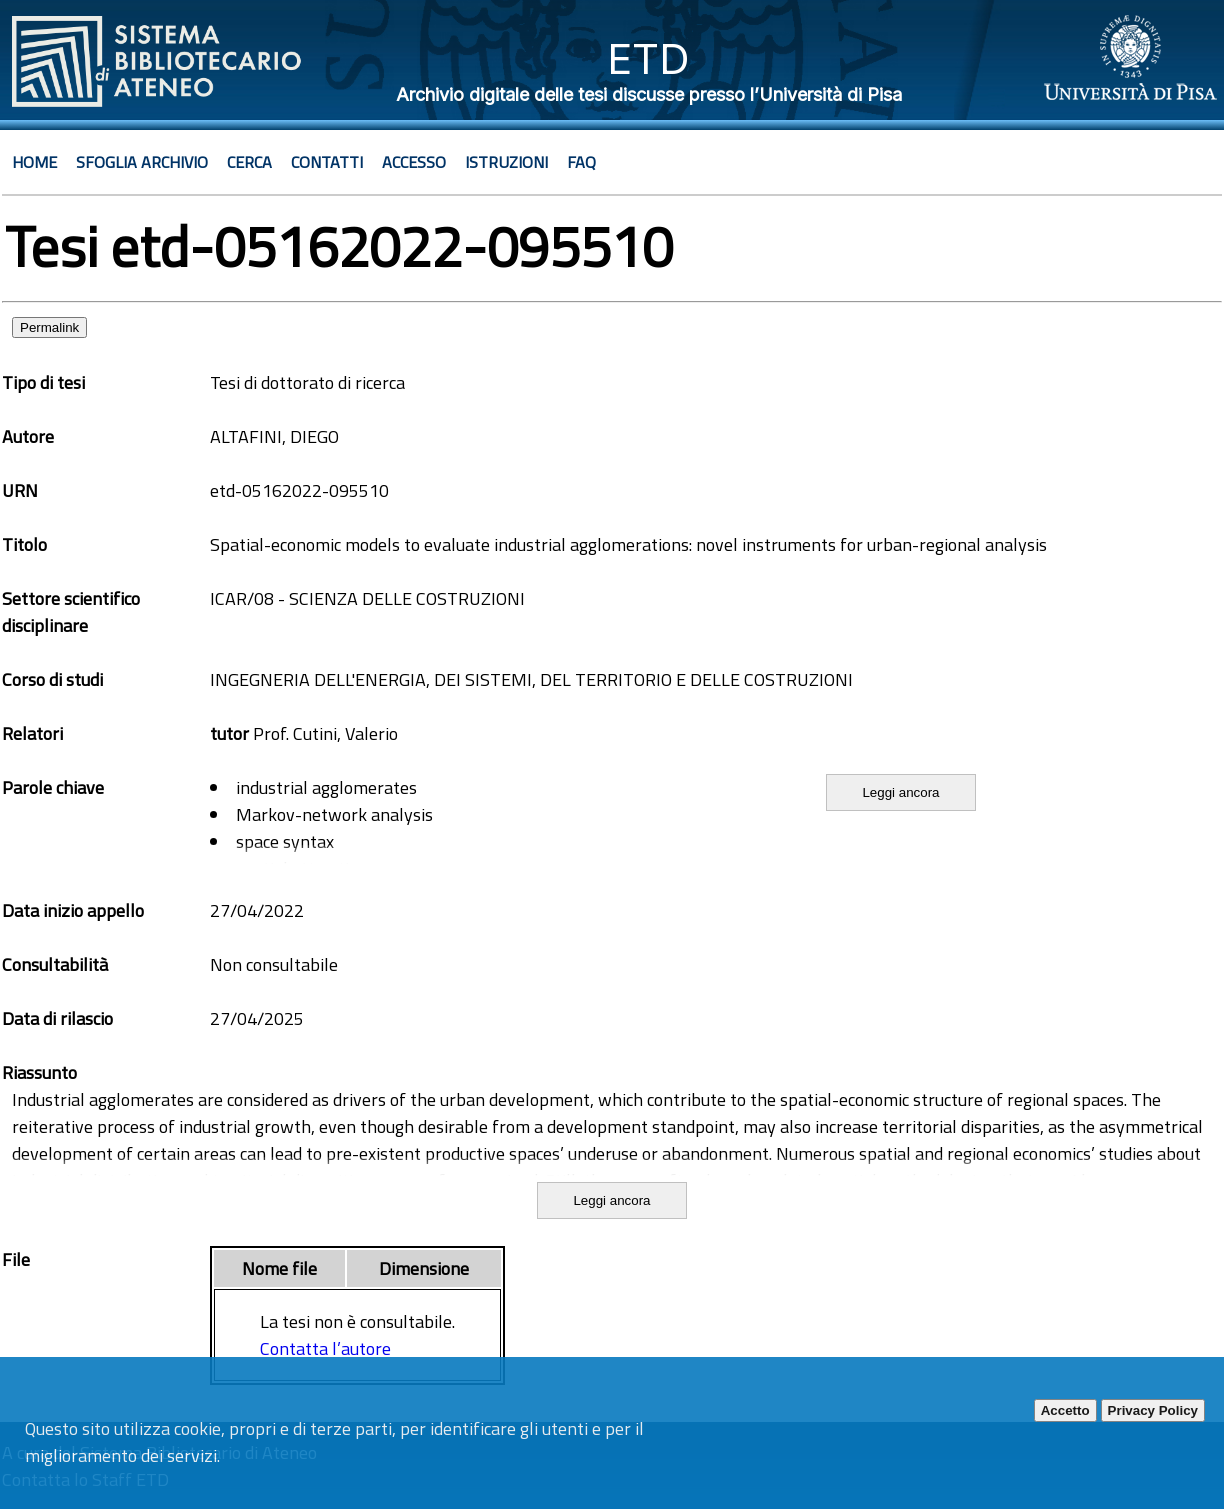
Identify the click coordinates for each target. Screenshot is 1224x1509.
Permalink (49, 327)
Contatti (327, 162)
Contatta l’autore (325, 1348)
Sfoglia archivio (142, 162)
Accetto (1065, 1410)
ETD (648, 58)
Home (34, 162)
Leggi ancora (900, 792)
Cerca (249, 162)
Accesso (414, 162)
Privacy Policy (1153, 1410)
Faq (581, 162)
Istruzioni (506, 162)
